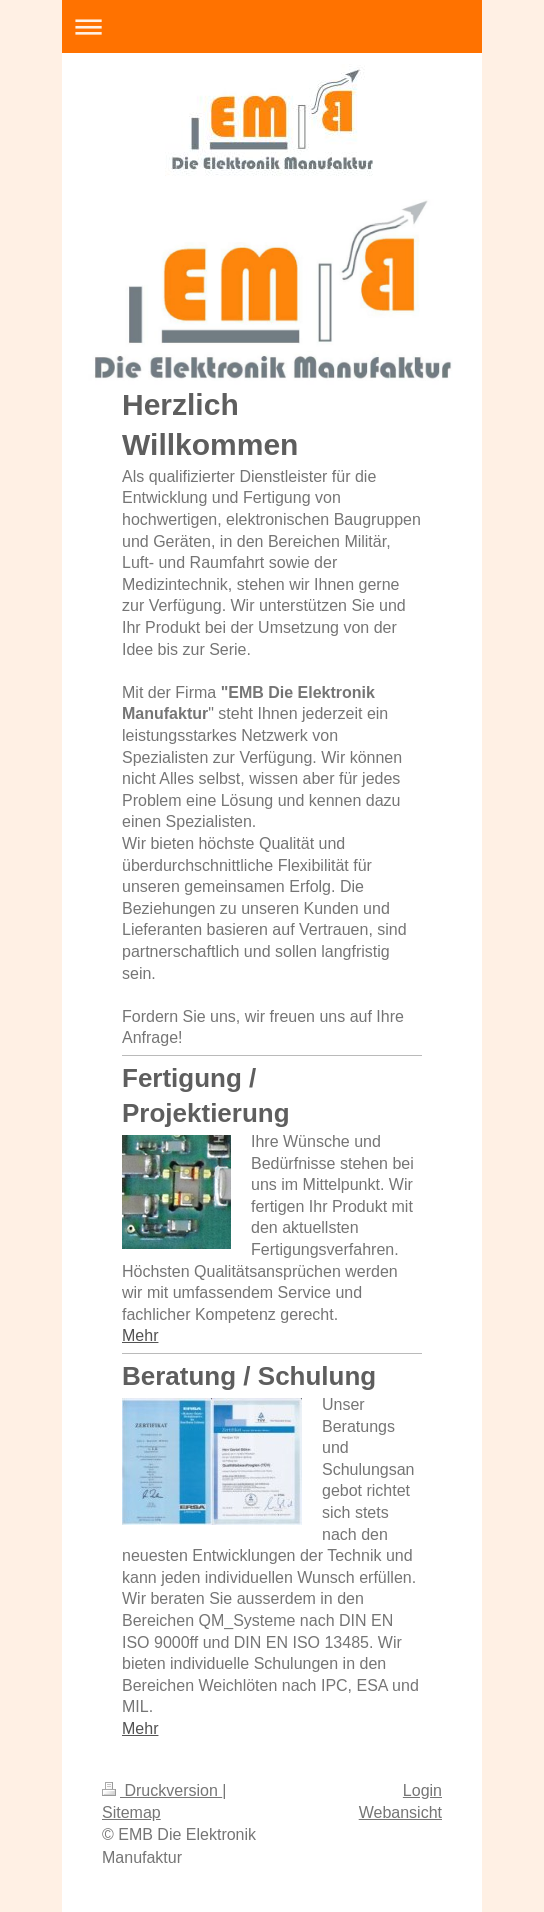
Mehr (140, 1335)
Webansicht (400, 1812)
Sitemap (131, 1812)
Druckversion (162, 1790)
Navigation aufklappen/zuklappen (272, 26)
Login (422, 1790)
